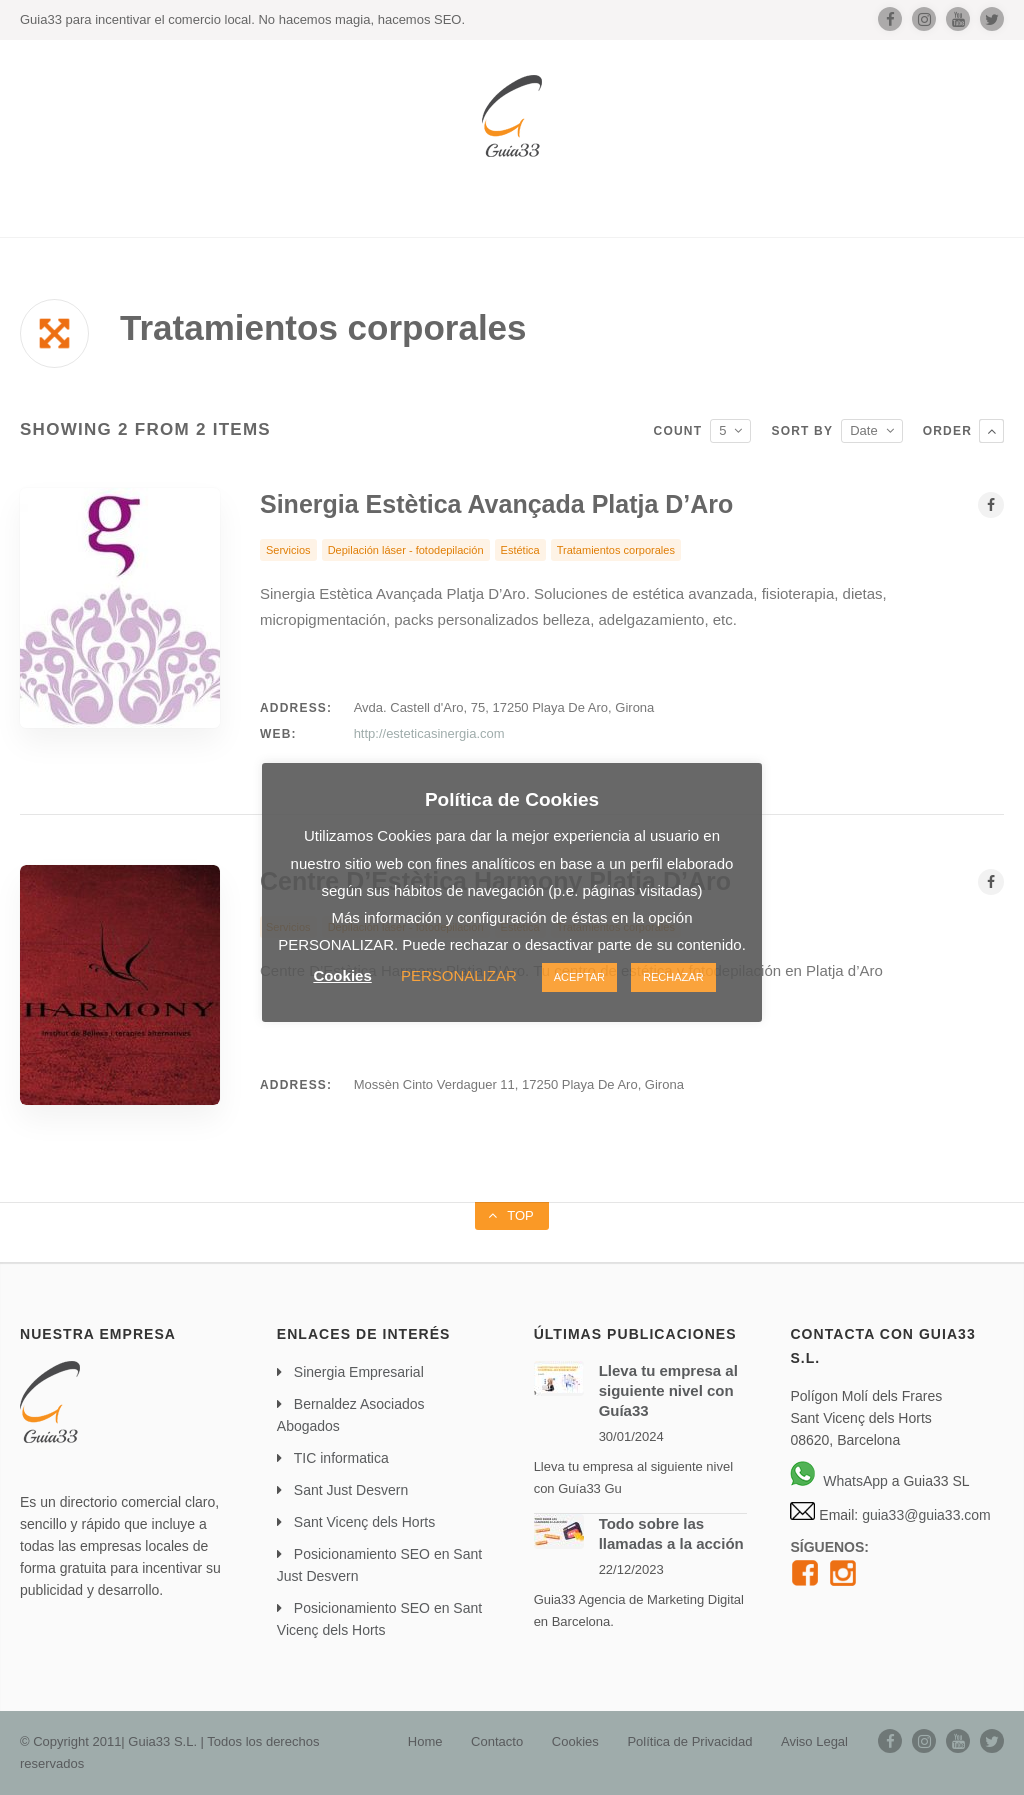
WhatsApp (838, 1481)
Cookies (575, 1741)
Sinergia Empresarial (359, 1372)
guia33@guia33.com (924, 1515)
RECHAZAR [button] (673, 977)
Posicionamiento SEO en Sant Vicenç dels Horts (379, 1619)
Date (863, 430)
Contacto (497, 1741)
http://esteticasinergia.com (429, 733)
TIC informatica (341, 1458)
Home (425, 1741)
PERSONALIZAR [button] (459, 975)
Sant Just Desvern (351, 1490)
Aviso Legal (814, 1741)
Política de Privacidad (689, 1741)
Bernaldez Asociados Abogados (351, 1415)
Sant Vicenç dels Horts (364, 1522)
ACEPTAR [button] (579, 977)
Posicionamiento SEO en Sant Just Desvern (379, 1565)
